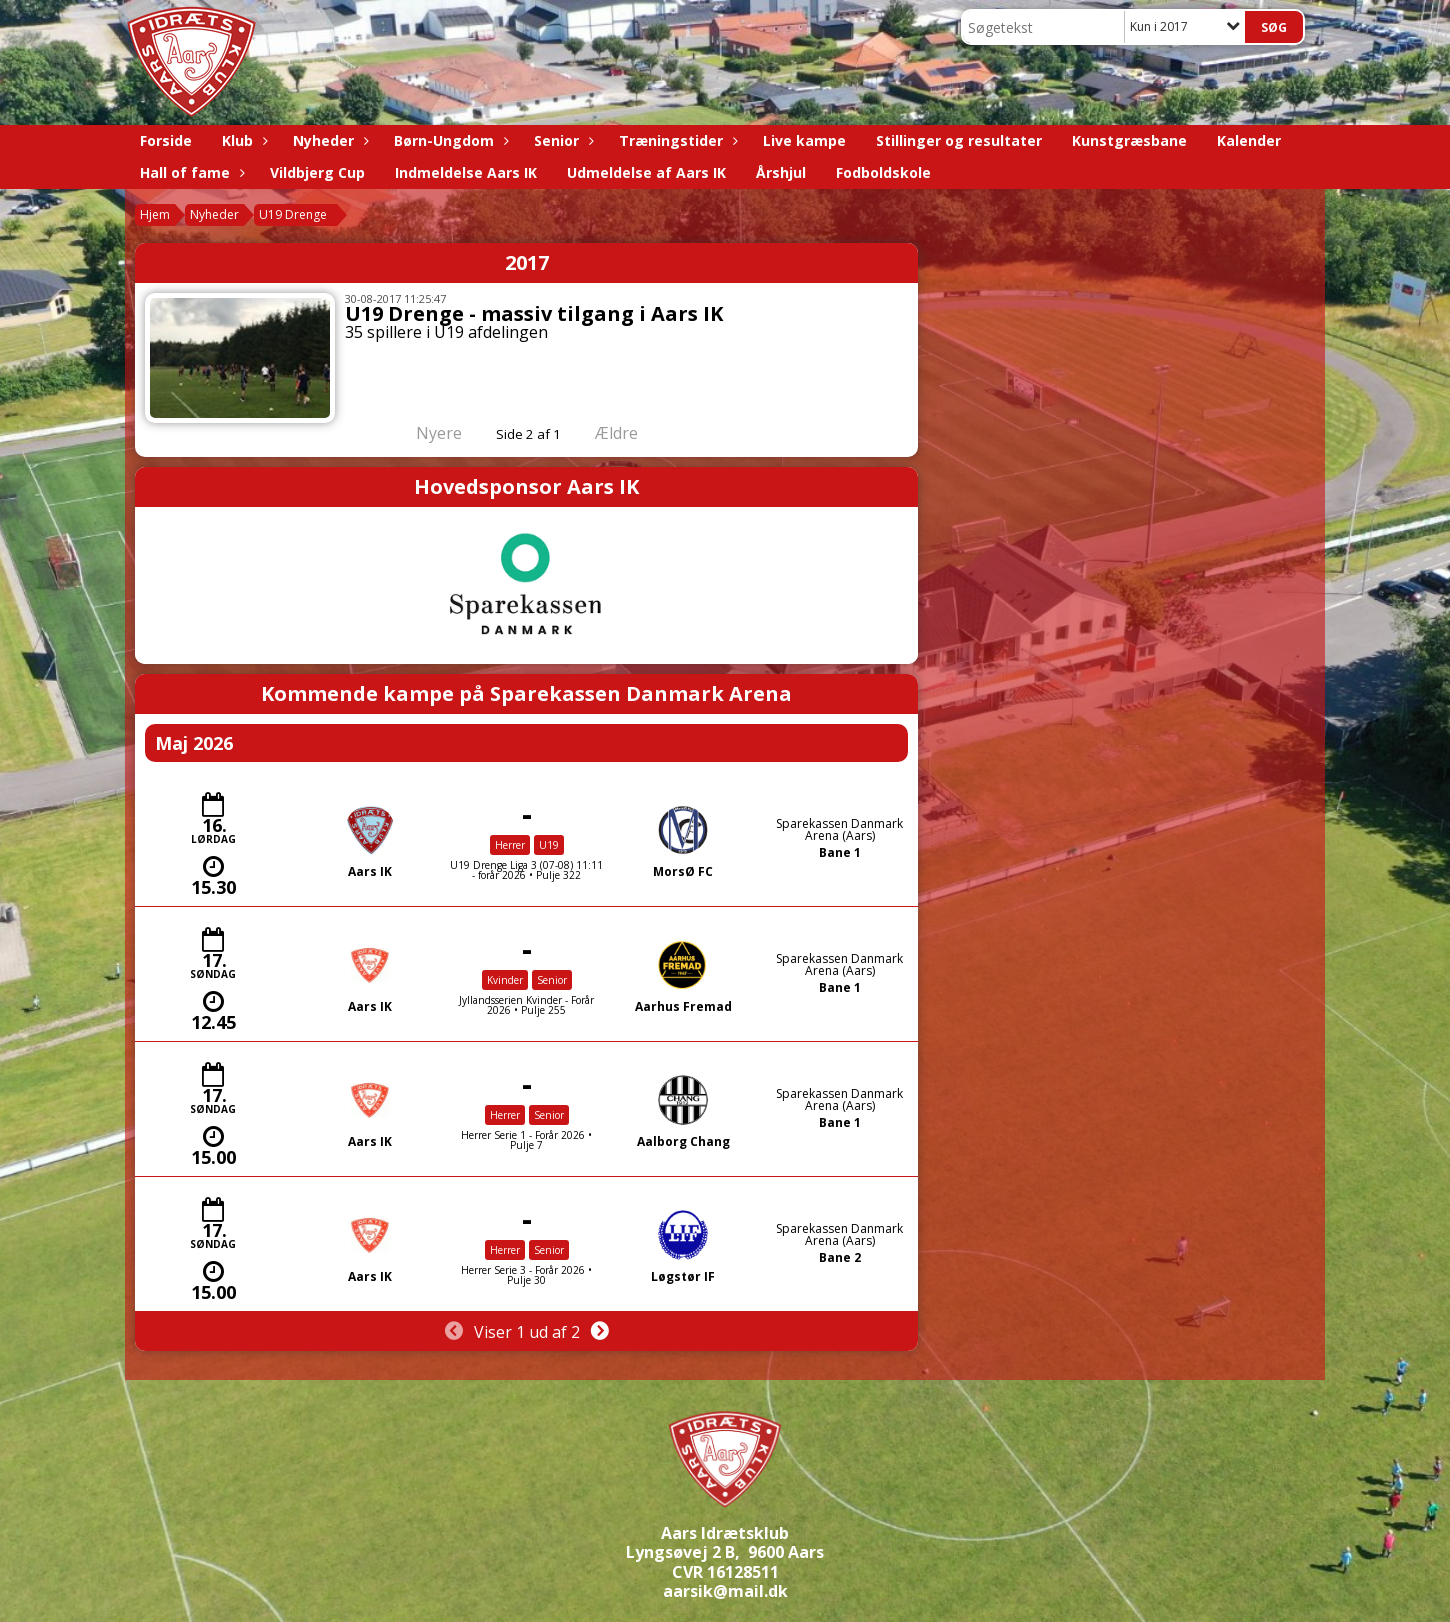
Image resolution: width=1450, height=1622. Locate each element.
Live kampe (804, 140)
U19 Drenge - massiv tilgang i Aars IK (534, 313)
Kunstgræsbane (1129, 140)
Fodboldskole (883, 172)
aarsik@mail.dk (725, 1591)
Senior (561, 140)
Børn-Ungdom (449, 140)
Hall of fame (190, 172)
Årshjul (781, 172)
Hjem (155, 214)
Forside (166, 140)
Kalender (1249, 140)
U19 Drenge (293, 214)
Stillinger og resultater (959, 140)
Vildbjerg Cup (317, 172)
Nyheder (328, 140)
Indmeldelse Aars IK (466, 172)
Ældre (630, 433)
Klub (242, 140)
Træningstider (676, 140)
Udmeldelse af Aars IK (646, 172)
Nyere (427, 433)
